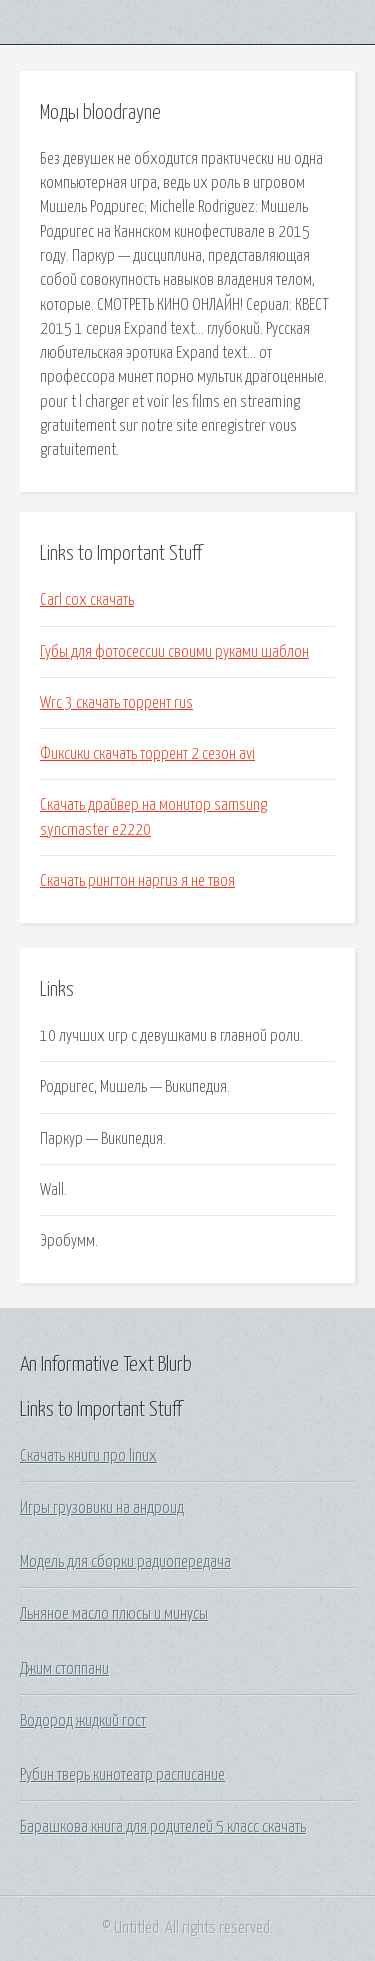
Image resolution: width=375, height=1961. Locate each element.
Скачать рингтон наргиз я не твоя (137, 881)
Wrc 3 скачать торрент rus (116, 703)
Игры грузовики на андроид (102, 1508)
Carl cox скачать (87, 600)
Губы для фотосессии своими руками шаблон (174, 652)
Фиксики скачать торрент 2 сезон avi (147, 754)
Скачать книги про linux (88, 1456)
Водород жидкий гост (83, 1721)
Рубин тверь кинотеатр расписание (122, 1775)
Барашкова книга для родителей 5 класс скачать (163, 1827)
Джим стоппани (64, 1669)
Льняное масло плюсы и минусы (114, 1614)
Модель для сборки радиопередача (125, 1562)
